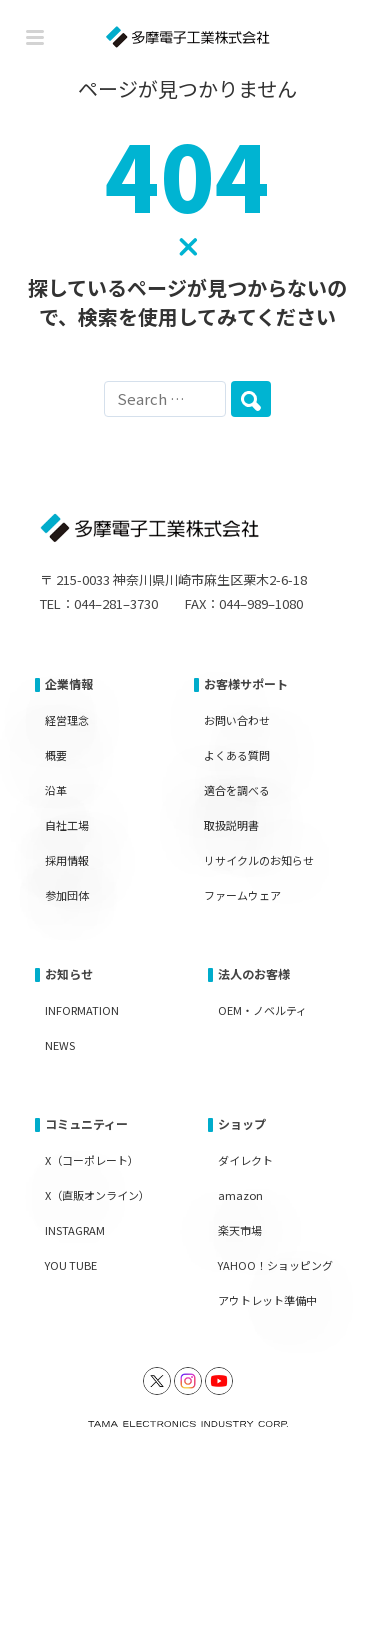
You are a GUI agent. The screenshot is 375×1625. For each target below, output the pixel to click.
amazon (240, 1195)
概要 (56, 755)
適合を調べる (237, 790)
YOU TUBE (71, 1265)
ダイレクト (245, 1160)
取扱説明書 (231, 825)
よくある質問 (237, 755)
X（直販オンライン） (97, 1195)
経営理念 (67, 720)
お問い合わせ (237, 720)
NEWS (60, 1045)
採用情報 (67, 860)
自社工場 (67, 825)
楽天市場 (240, 1230)
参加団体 (67, 895)
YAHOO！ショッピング (275, 1265)
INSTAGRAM (75, 1230)
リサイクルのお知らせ (259, 860)
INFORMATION (82, 1010)
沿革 (56, 790)
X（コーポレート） (92, 1160)
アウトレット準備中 (267, 1300)
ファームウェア (242, 895)
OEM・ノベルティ (262, 1010)
